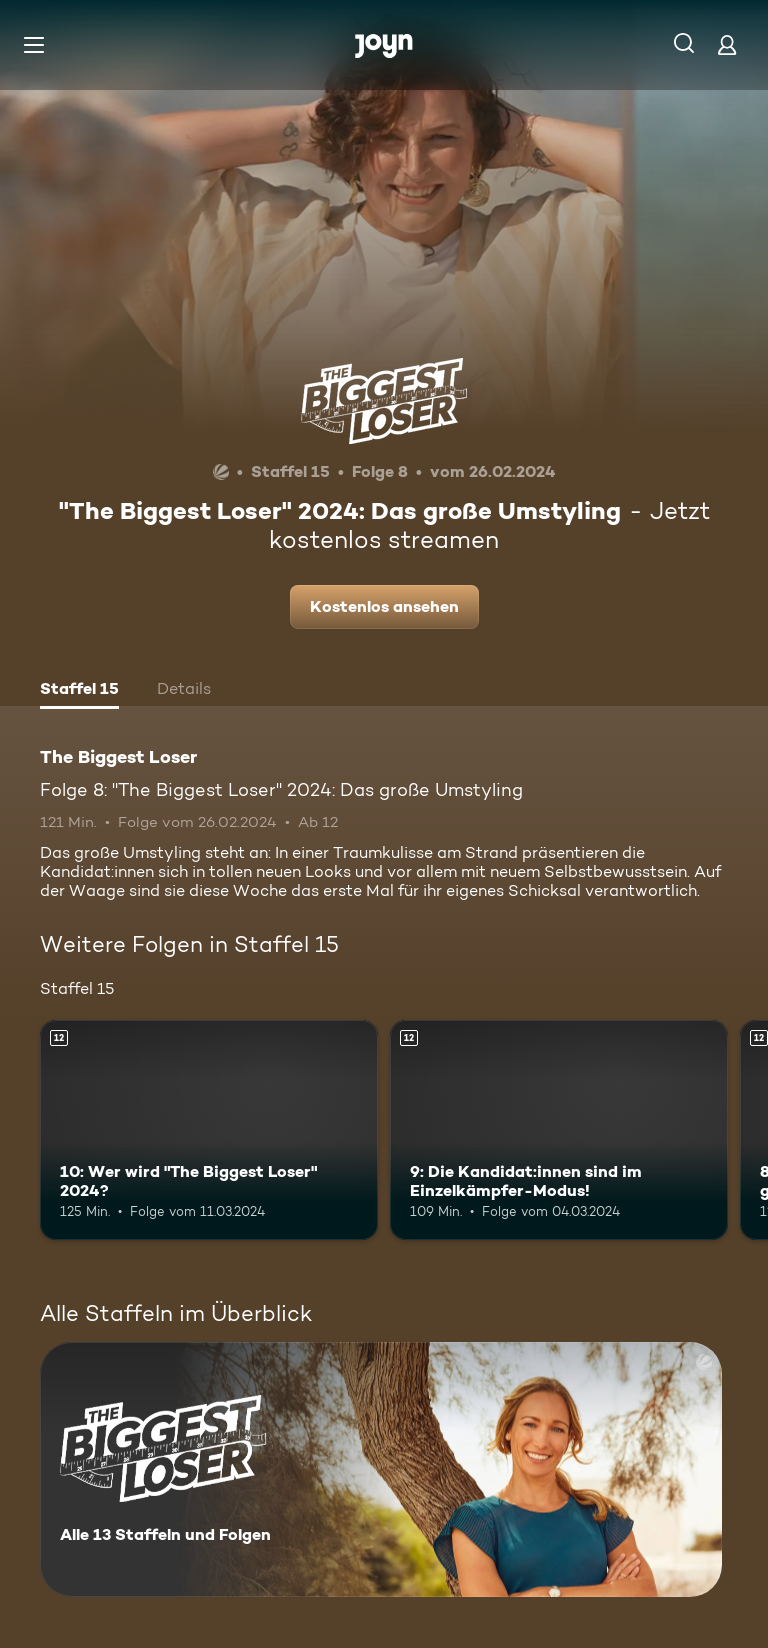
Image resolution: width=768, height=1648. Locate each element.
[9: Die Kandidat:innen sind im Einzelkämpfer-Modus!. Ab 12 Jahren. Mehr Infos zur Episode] (559, 1130)
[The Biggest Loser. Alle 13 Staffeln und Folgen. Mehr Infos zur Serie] (381, 1469)
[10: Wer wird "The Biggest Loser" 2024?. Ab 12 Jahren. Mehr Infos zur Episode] (209, 1130)
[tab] (79, 691)
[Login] (727, 44)
